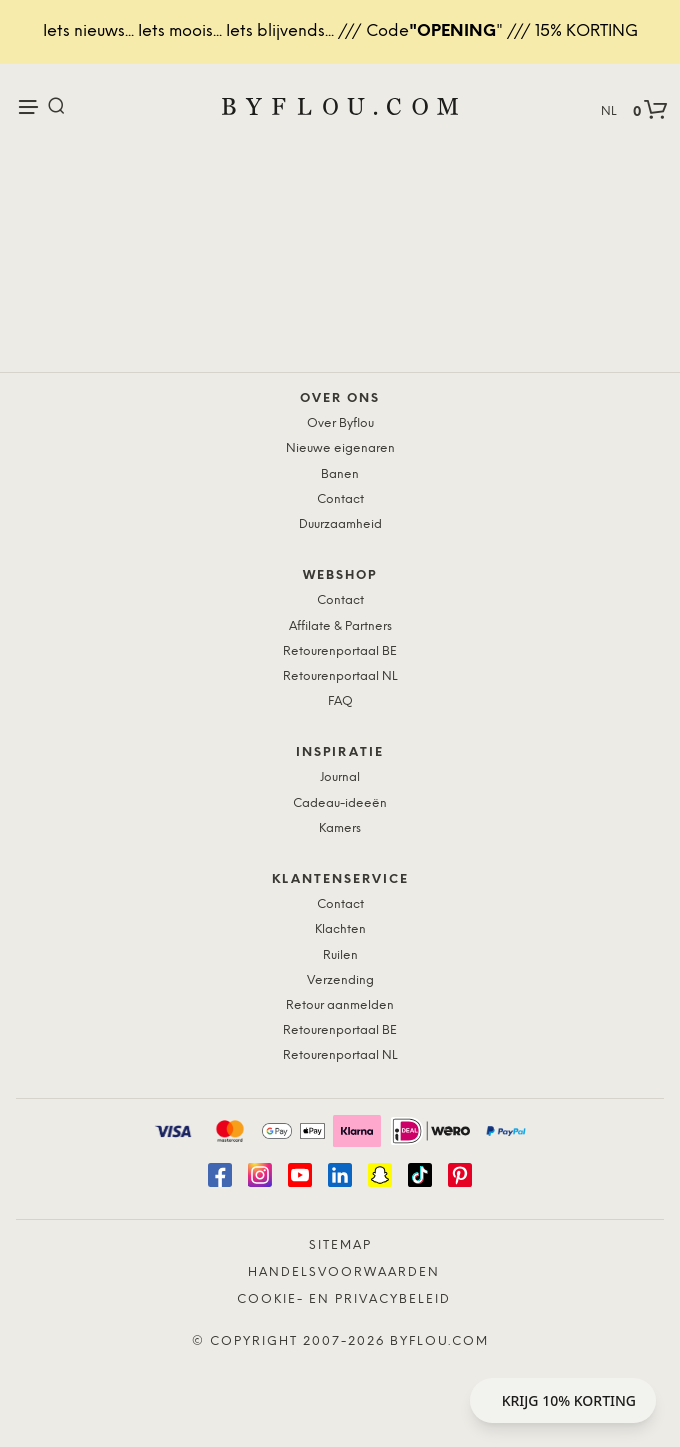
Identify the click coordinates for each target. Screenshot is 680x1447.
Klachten (340, 929)
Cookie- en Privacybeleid (344, 1299)
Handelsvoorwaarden (344, 1272)
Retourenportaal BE (340, 651)
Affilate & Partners (340, 626)
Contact (340, 499)
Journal (340, 777)
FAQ (340, 701)
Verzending (340, 980)
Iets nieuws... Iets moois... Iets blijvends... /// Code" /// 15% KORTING (340, 31)
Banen (340, 474)
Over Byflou (340, 423)
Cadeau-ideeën (340, 803)
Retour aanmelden (340, 1005)
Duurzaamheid (340, 524)
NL (609, 111)
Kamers (340, 828)
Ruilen (340, 955)
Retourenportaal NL (340, 676)
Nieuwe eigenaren (340, 448)
